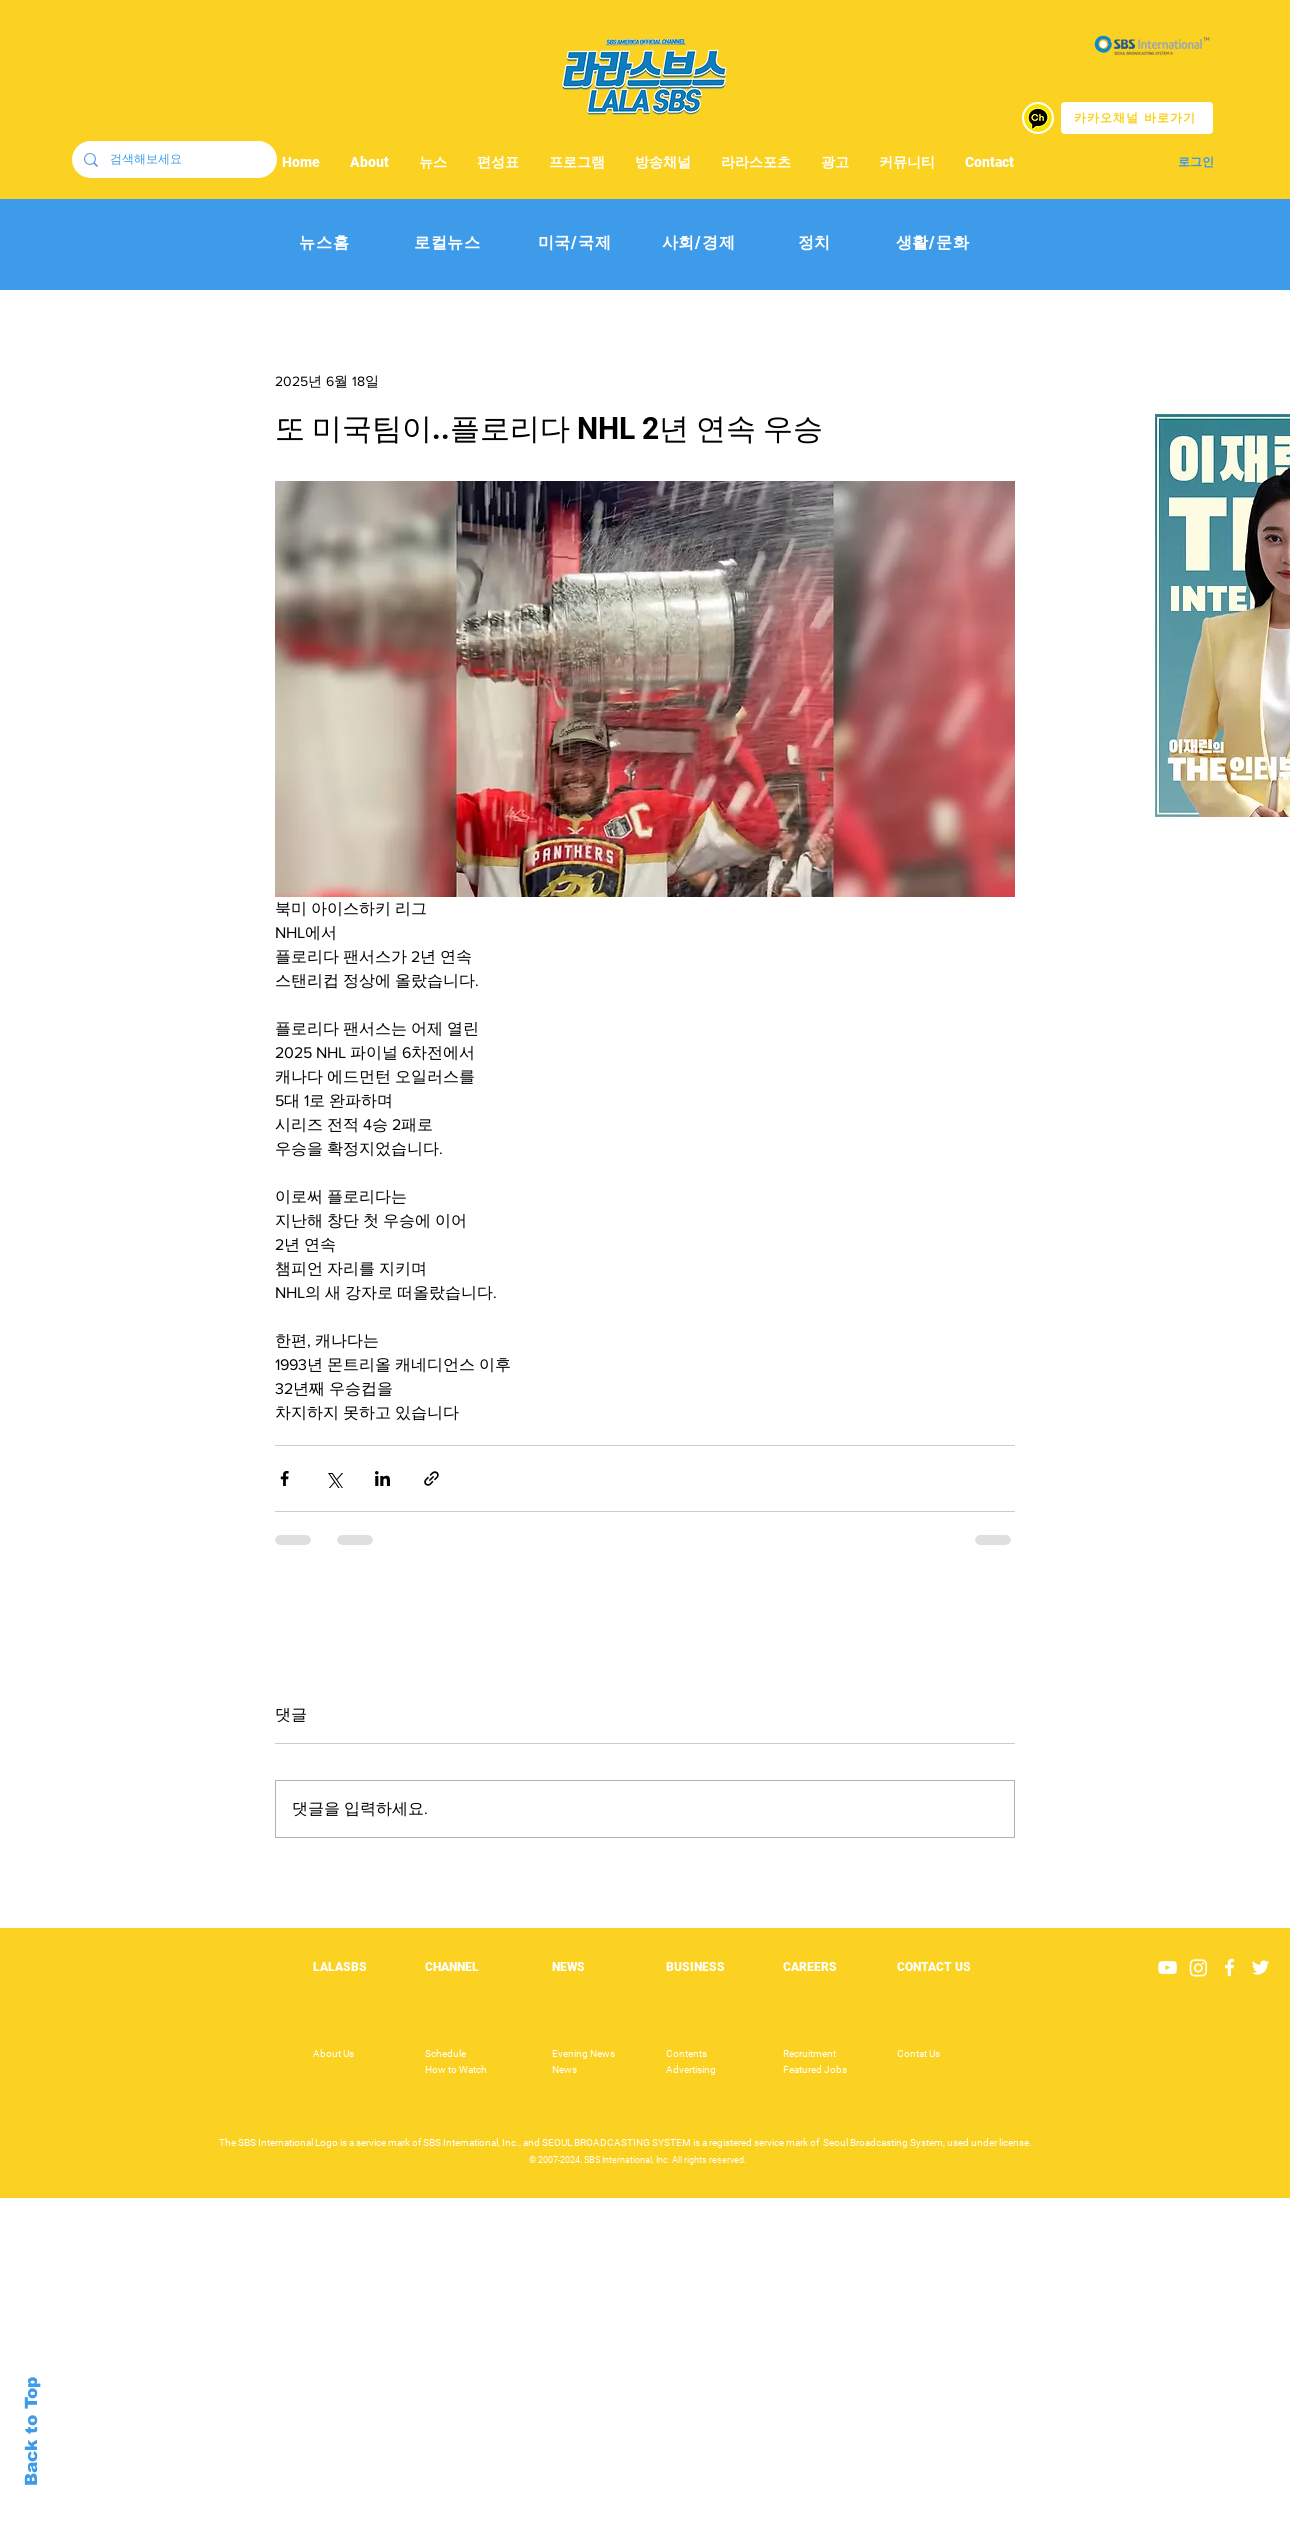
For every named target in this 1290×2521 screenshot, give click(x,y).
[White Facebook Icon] (1229, 1967)
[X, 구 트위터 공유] (333, 1478)
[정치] (814, 243)
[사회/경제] (698, 243)
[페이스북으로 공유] (284, 1478)
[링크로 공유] (431, 1478)
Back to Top (31, 2431)
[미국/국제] (574, 243)
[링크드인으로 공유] (382, 1478)
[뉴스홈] (324, 243)
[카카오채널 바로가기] (1137, 118)
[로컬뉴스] (447, 243)
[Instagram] (1198, 1967)
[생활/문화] (932, 243)
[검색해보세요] (172, 159)
